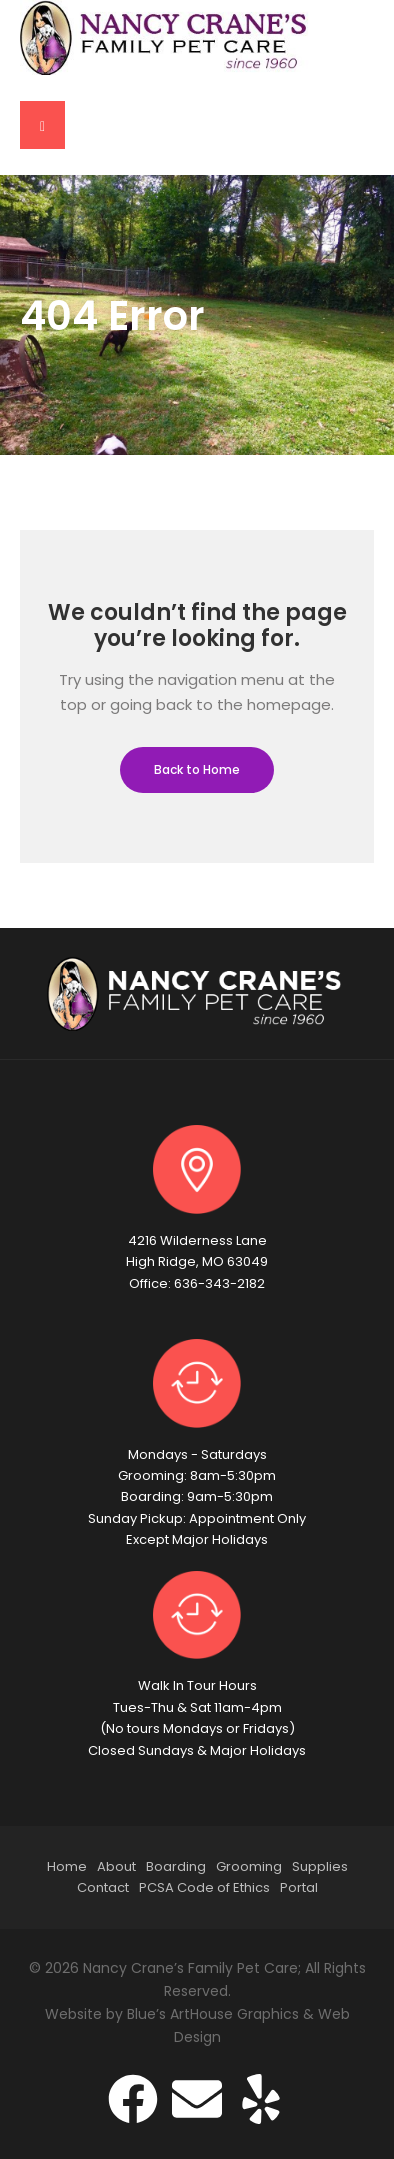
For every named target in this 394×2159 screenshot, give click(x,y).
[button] (42, 125)
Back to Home (197, 769)
